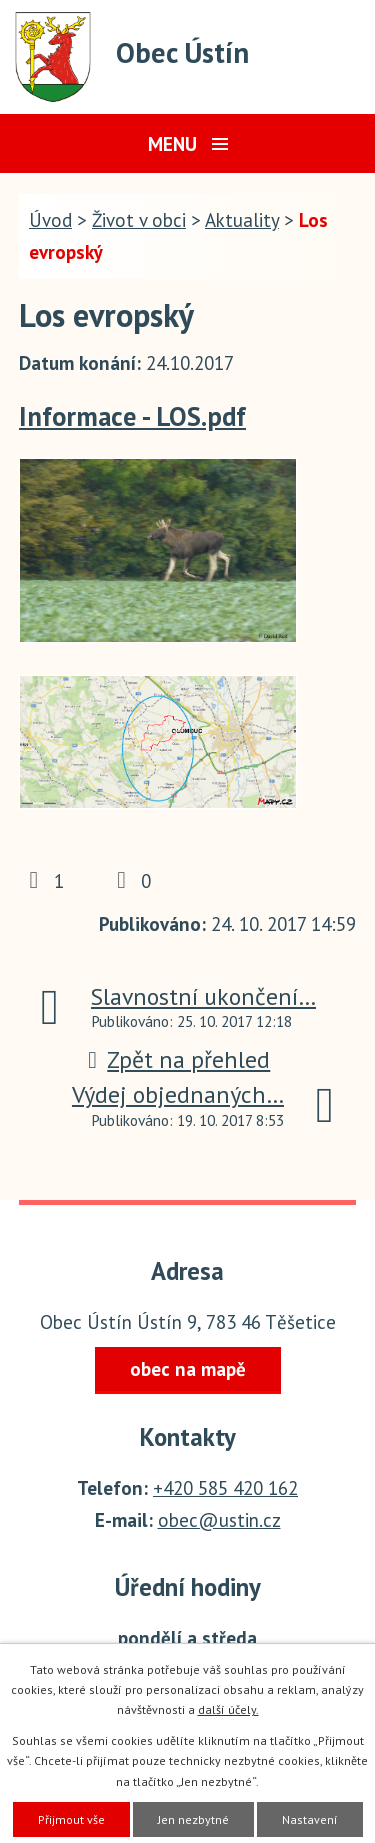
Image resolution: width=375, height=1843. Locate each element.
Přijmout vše (71, 1819)
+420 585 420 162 (225, 1488)
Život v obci (139, 220)
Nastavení (310, 1819)
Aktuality (242, 220)
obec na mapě (188, 1369)
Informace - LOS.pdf (132, 416)
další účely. (228, 1709)
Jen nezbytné (193, 1819)
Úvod (50, 220)
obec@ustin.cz (219, 1520)
